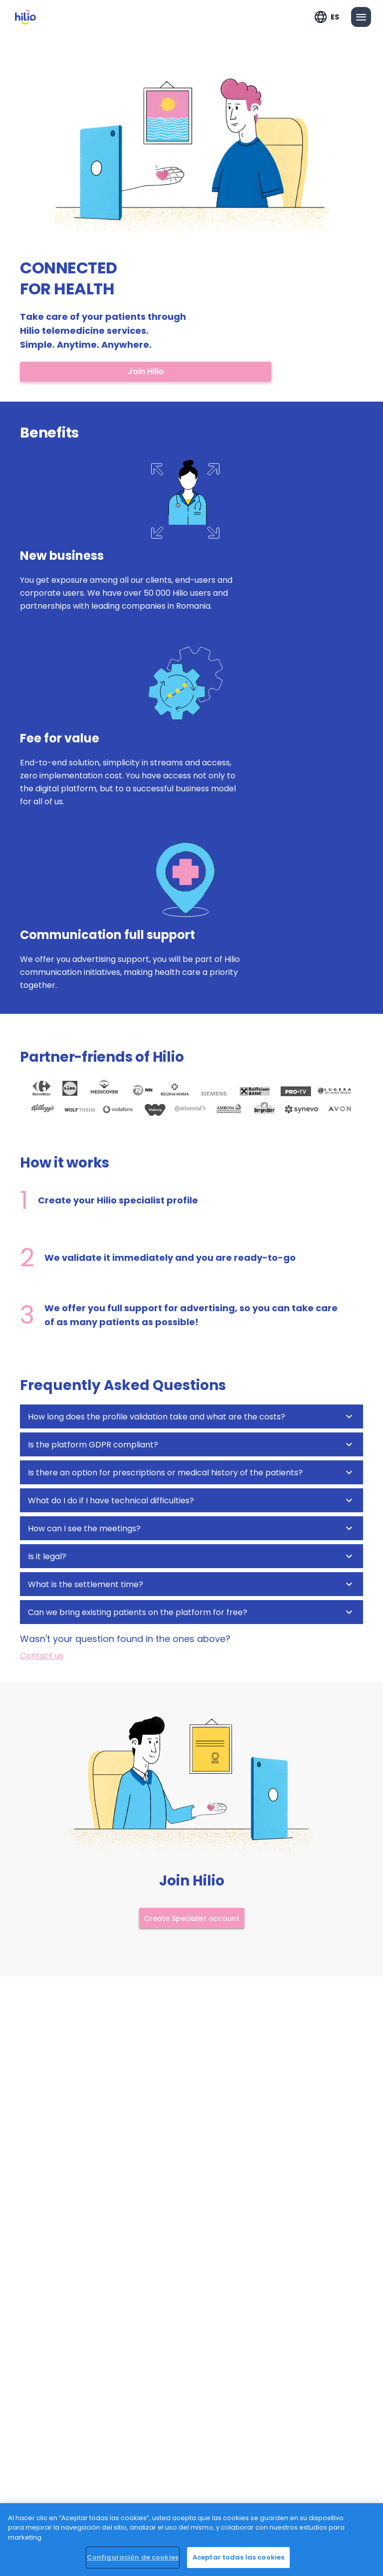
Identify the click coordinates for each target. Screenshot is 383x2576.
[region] (191, 2539)
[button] (191, 1416)
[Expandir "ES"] (327, 17)
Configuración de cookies (133, 2557)
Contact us (41, 1655)
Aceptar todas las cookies (238, 2557)
